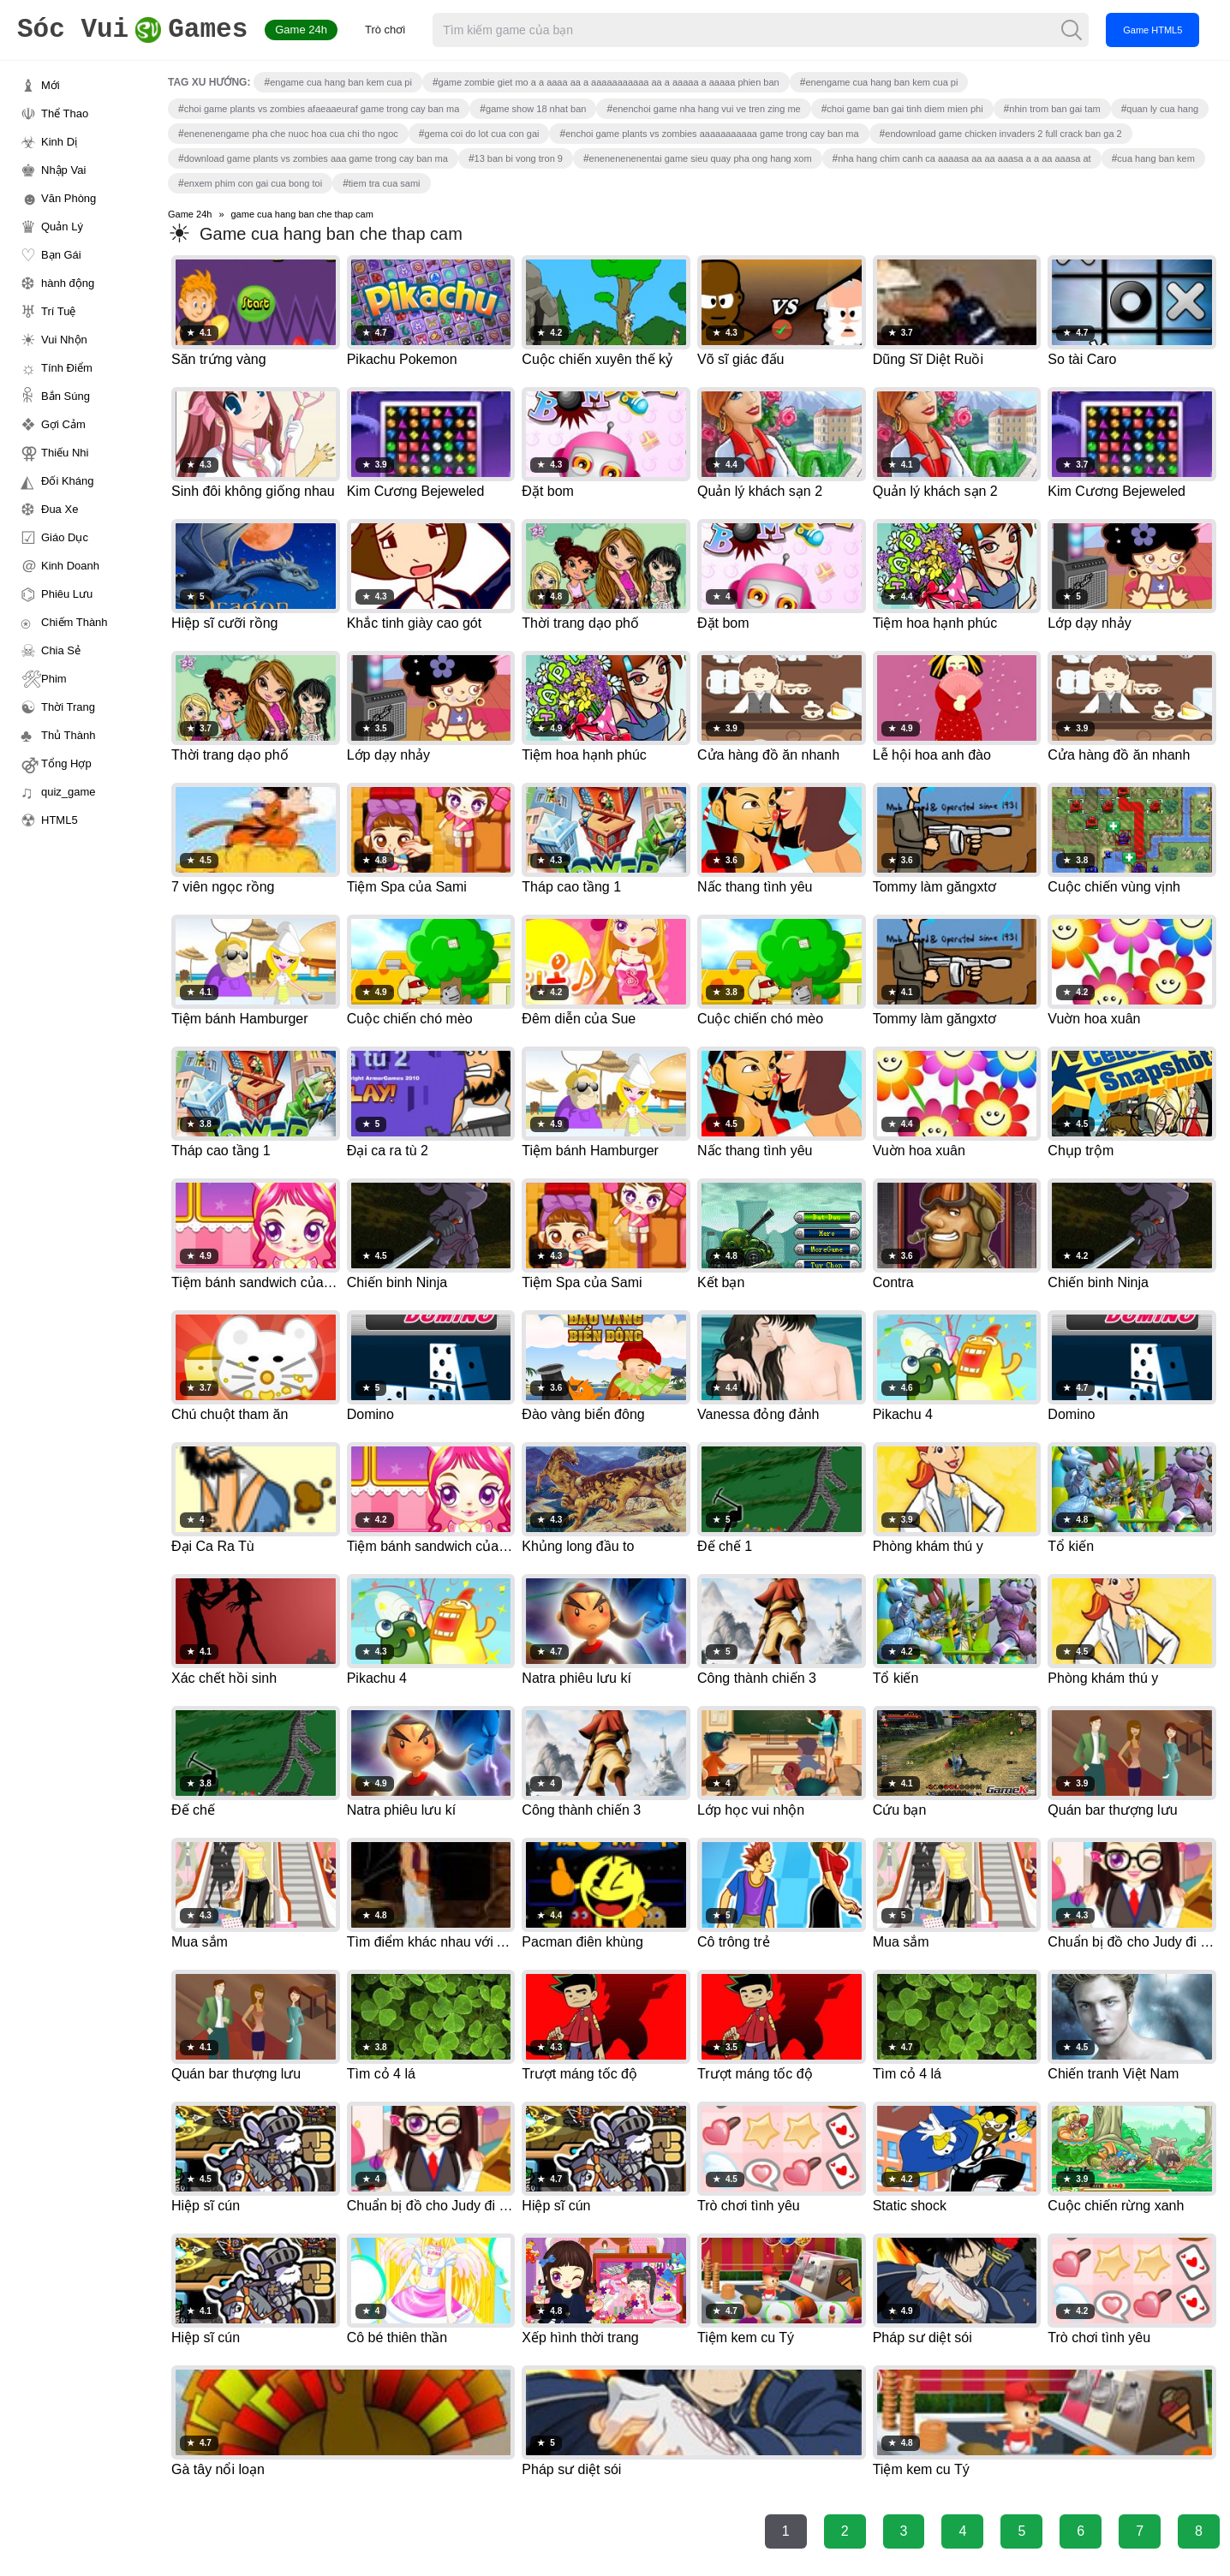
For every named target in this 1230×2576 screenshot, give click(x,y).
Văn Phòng (68, 198)
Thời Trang (68, 707)
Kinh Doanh (70, 565)
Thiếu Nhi (64, 452)
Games (132, 30)
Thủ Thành (68, 735)
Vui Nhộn (64, 339)
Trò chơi (385, 29)
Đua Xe (59, 509)
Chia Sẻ (61, 650)
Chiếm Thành (74, 622)
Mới (50, 85)
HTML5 (59, 820)
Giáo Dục (64, 537)
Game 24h (301, 29)
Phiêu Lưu (67, 593)
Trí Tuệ (58, 311)
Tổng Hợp (66, 763)
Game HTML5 (1152, 30)
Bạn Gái (61, 254)
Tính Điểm (67, 367)
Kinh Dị (59, 141)
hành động (67, 283)
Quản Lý (62, 226)
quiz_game (68, 791)
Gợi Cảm (63, 424)
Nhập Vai (63, 170)
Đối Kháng (67, 480)
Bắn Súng (65, 396)
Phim (54, 678)
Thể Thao (64, 113)
